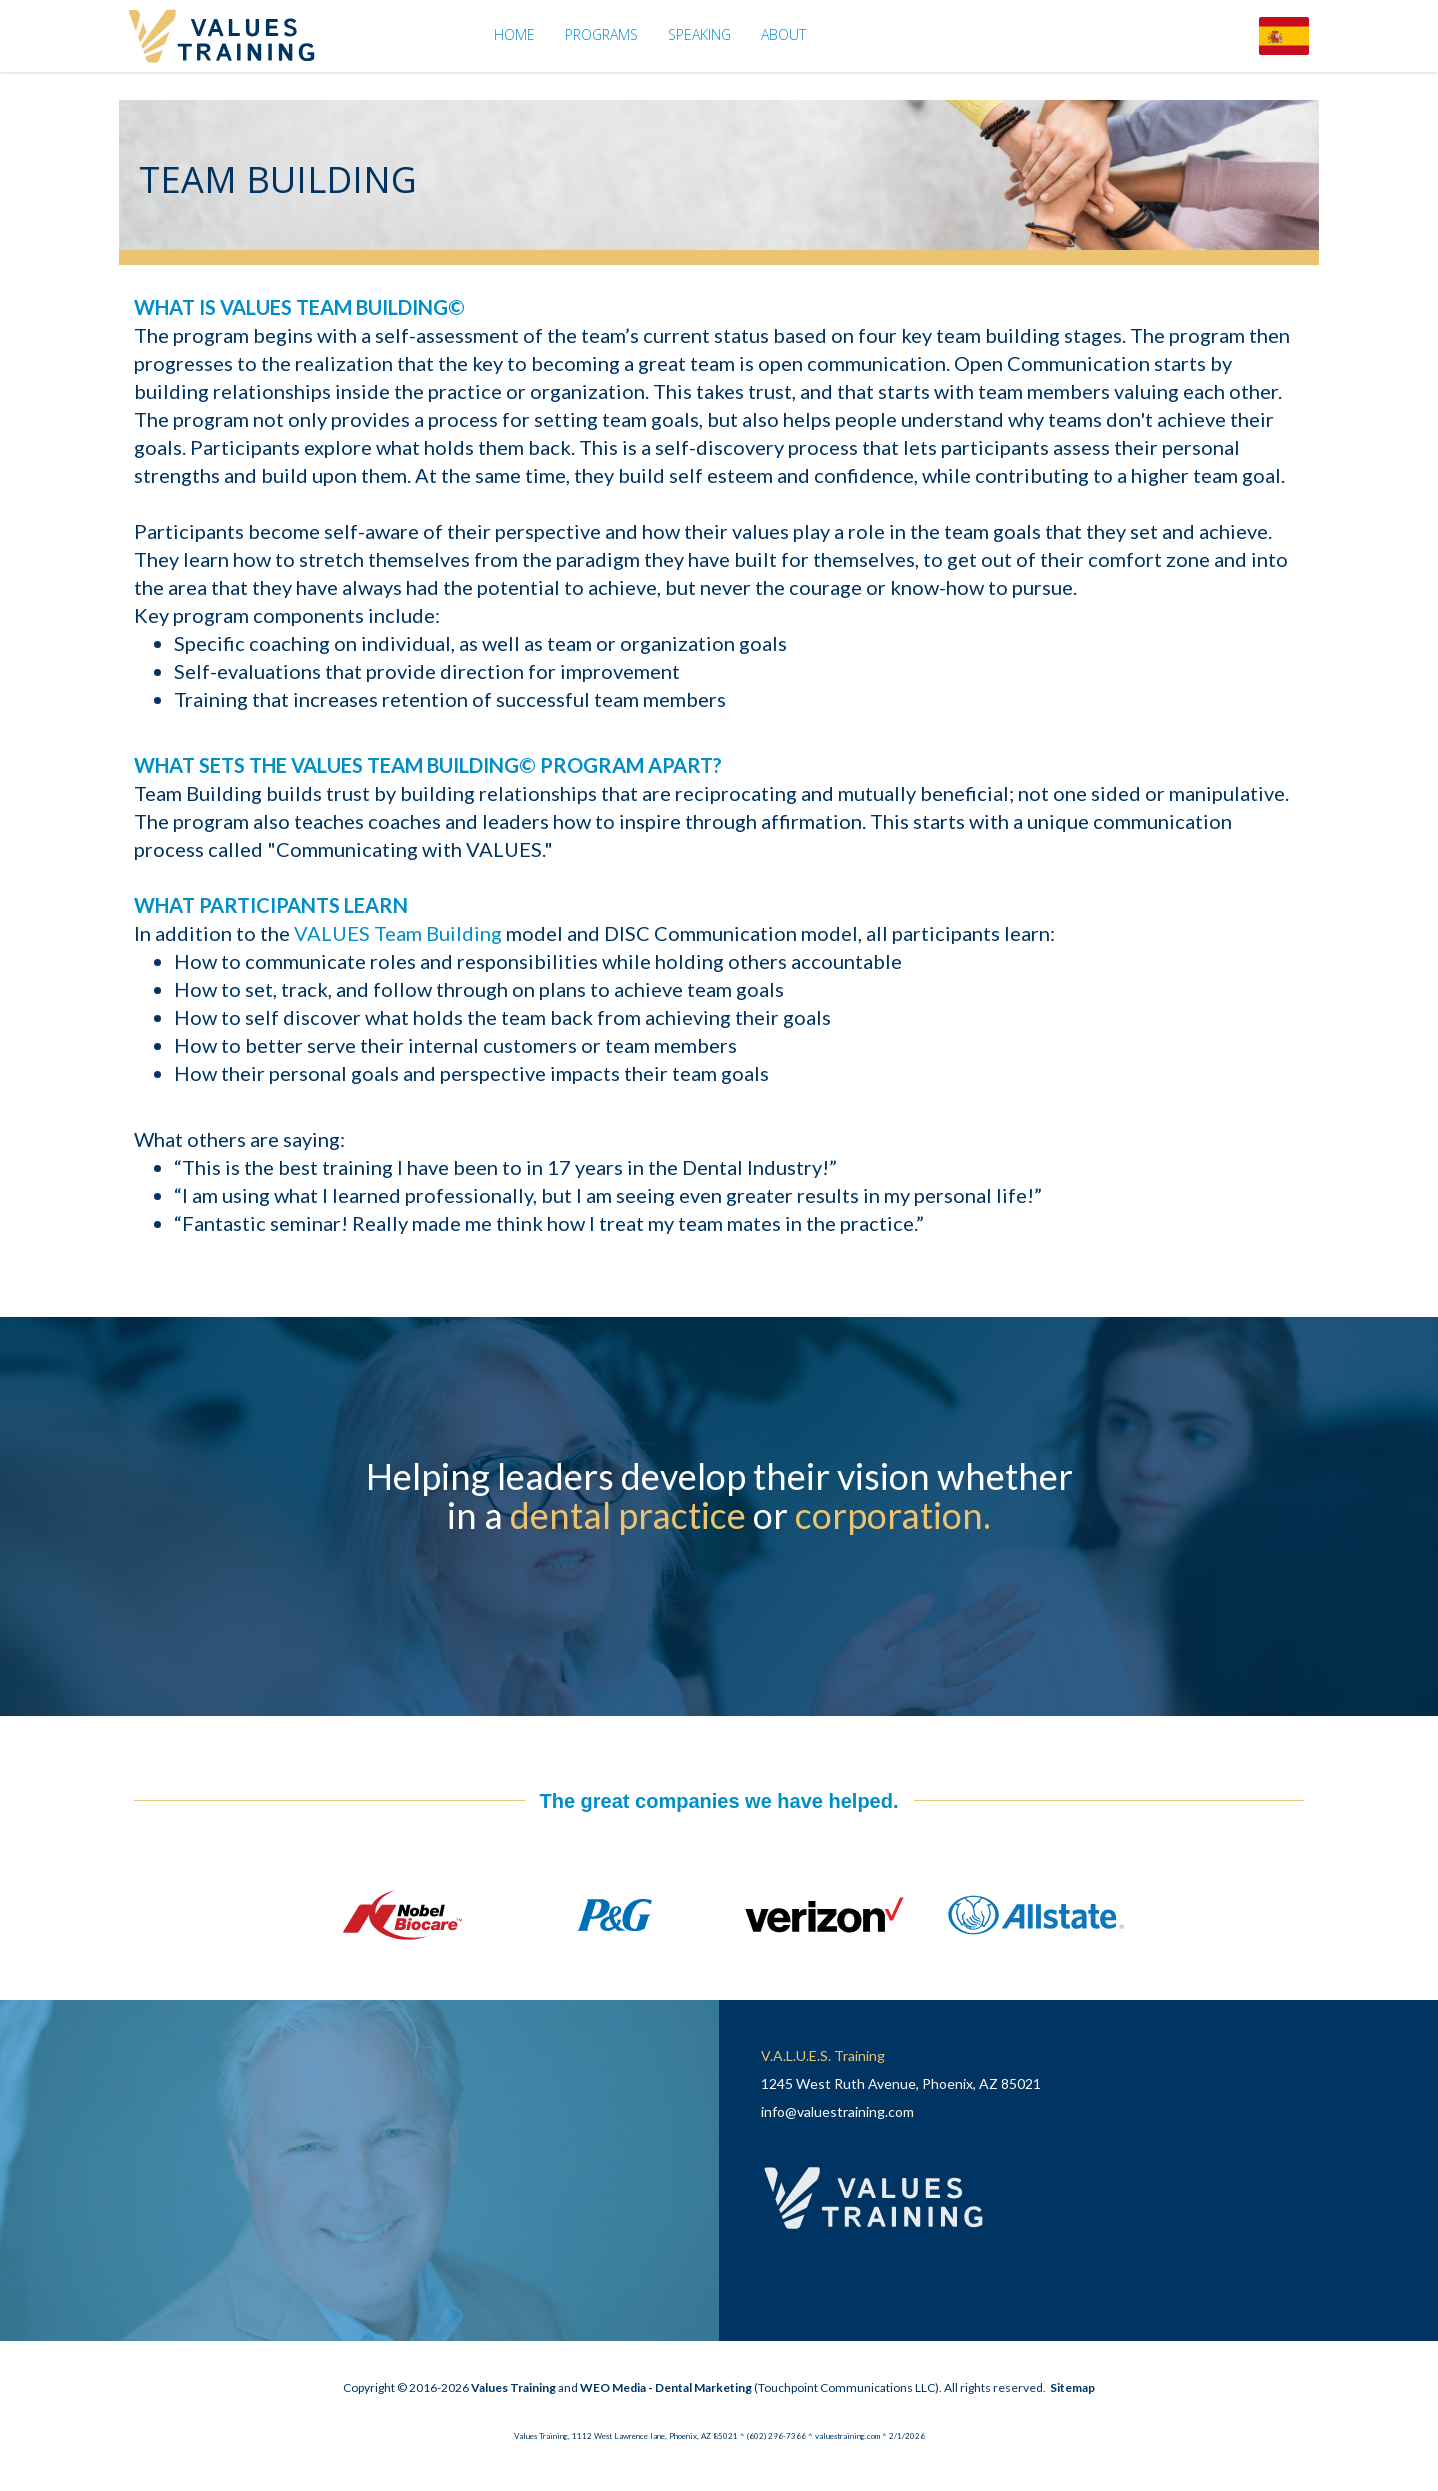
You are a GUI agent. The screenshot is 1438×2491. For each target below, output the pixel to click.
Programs (601, 34)
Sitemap (1072, 2387)
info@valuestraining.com (837, 2111)
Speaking (699, 34)
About (783, 34)
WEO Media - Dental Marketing (666, 2387)
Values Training (513, 2387)
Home (514, 34)
